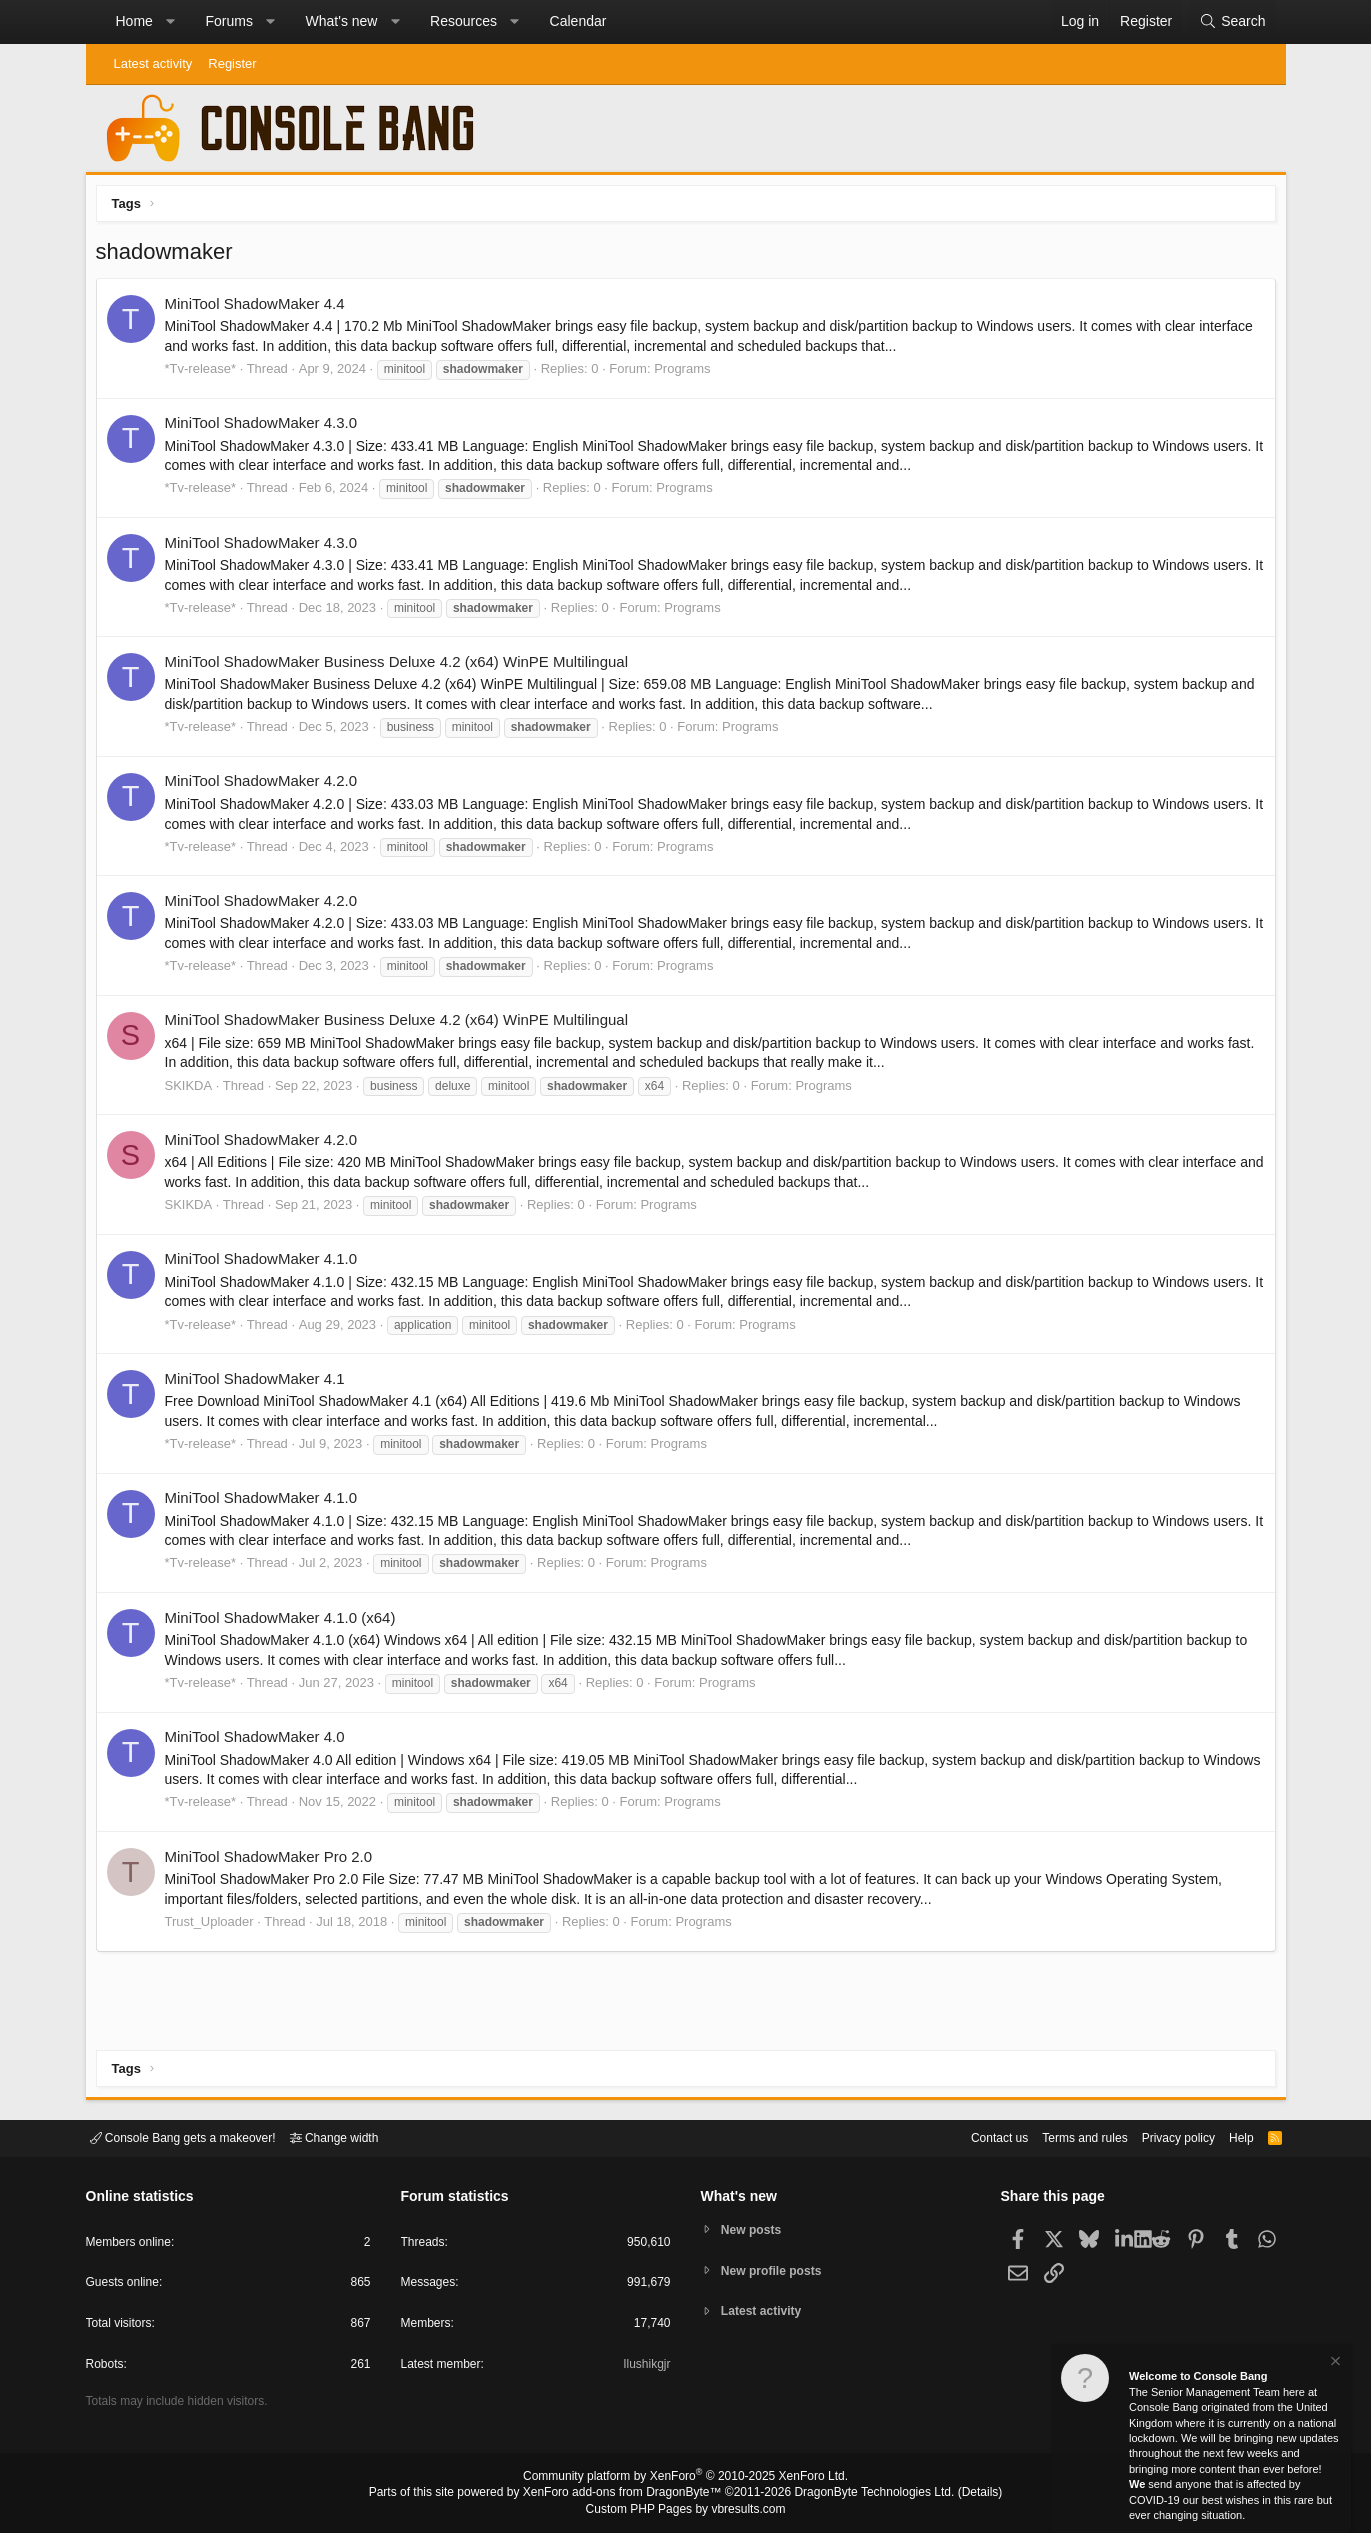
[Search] (1232, 22)
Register (232, 63)
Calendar (578, 21)
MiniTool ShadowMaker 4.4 (260, 308)
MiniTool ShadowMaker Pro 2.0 (274, 1861)
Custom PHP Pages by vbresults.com (685, 2510)
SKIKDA (194, 1090)
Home (134, 21)
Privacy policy (1160, 2136)
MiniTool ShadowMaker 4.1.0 (266, 1263)
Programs (687, 373)
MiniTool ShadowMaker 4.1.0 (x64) (285, 1622)
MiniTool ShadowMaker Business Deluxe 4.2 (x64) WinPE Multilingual (402, 666)
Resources (463, 21)
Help (1228, 2136)
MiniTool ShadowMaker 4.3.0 (266, 427)
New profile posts (776, 2270)
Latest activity (153, 63)
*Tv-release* (206, 373)
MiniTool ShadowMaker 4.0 (260, 1741)
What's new (342, 21)
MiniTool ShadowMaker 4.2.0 (266, 785)
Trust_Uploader (214, 1926)
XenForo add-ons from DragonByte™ (627, 2494)
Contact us (969, 2136)
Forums (228, 21)
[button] (170, 22)
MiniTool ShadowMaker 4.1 (260, 1383)
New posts (754, 2228)
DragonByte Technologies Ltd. (858, 2494)
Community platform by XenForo (686, 2479)
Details (956, 2494)
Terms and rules (1060, 2136)
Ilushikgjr (644, 2367)
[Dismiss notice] (1334, 2363)
